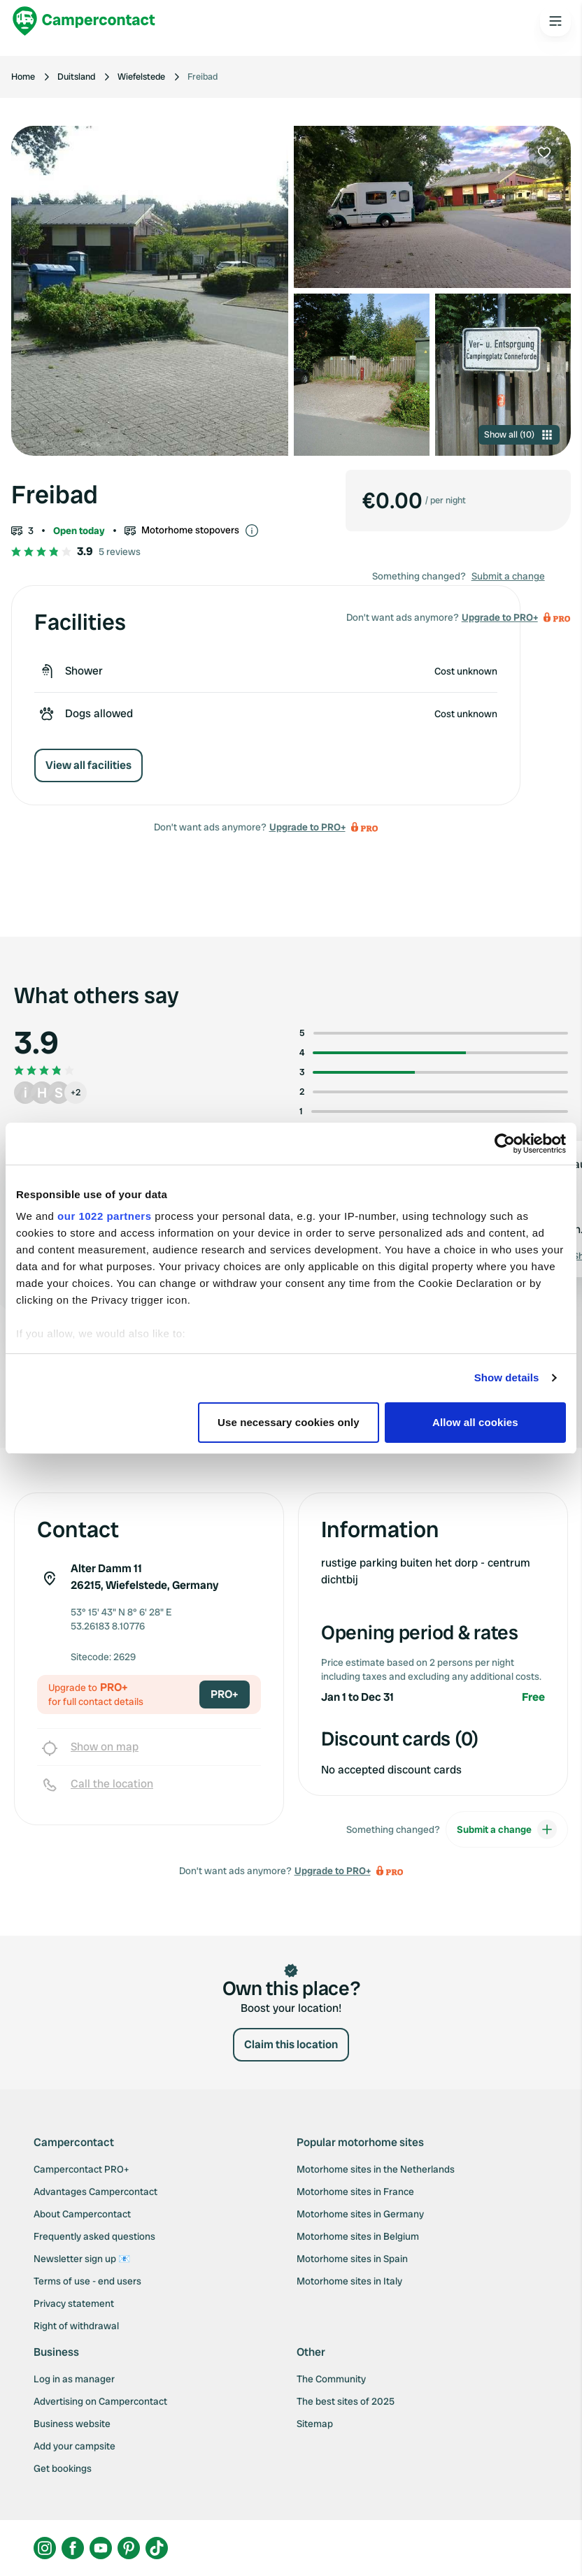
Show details (506, 1377)
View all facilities (88, 765)
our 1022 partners (104, 1216)
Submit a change (508, 576)
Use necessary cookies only (289, 1422)
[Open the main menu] (555, 21)
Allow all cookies (475, 1422)
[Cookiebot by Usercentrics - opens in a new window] (504, 1143)
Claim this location (291, 2044)
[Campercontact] (84, 21)
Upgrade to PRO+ (307, 827)
